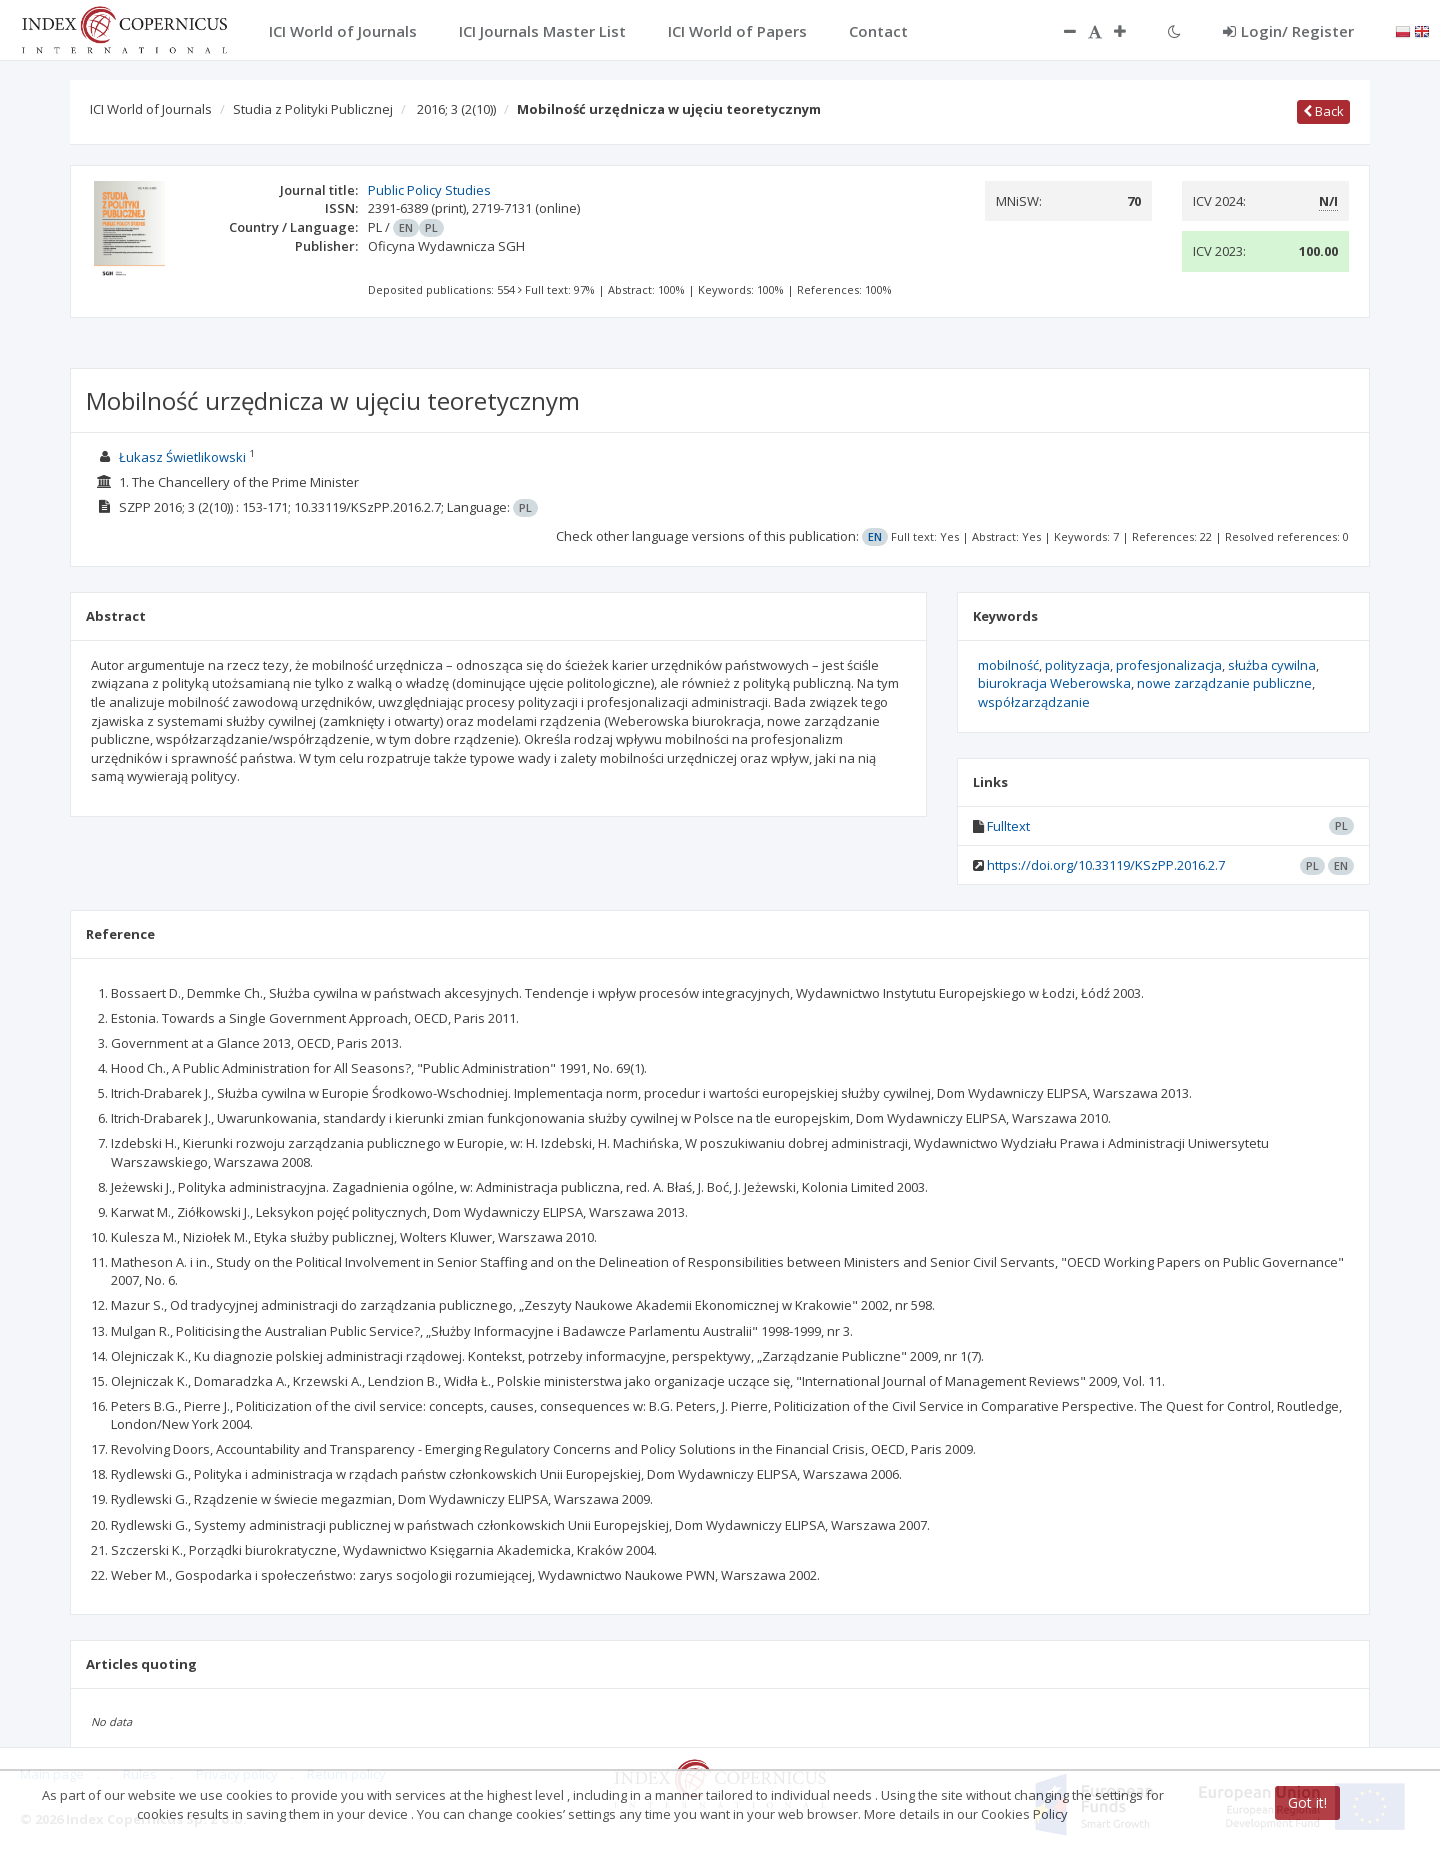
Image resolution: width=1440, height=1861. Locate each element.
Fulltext (1008, 826)
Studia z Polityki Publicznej (313, 109)
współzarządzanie (1034, 702)
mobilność (1008, 665)
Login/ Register (1288, 31)
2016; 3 (456, 109)
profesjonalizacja (1169, 665)
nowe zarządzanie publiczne (1224, 683)
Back (1323, 111)
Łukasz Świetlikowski (182, 457)
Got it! (1307, 1802)
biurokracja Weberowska (1054, 683)
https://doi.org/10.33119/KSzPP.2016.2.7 (1106, 865)
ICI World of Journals (151, 109)
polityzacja (1077, 665)
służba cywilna (1272, 665)
